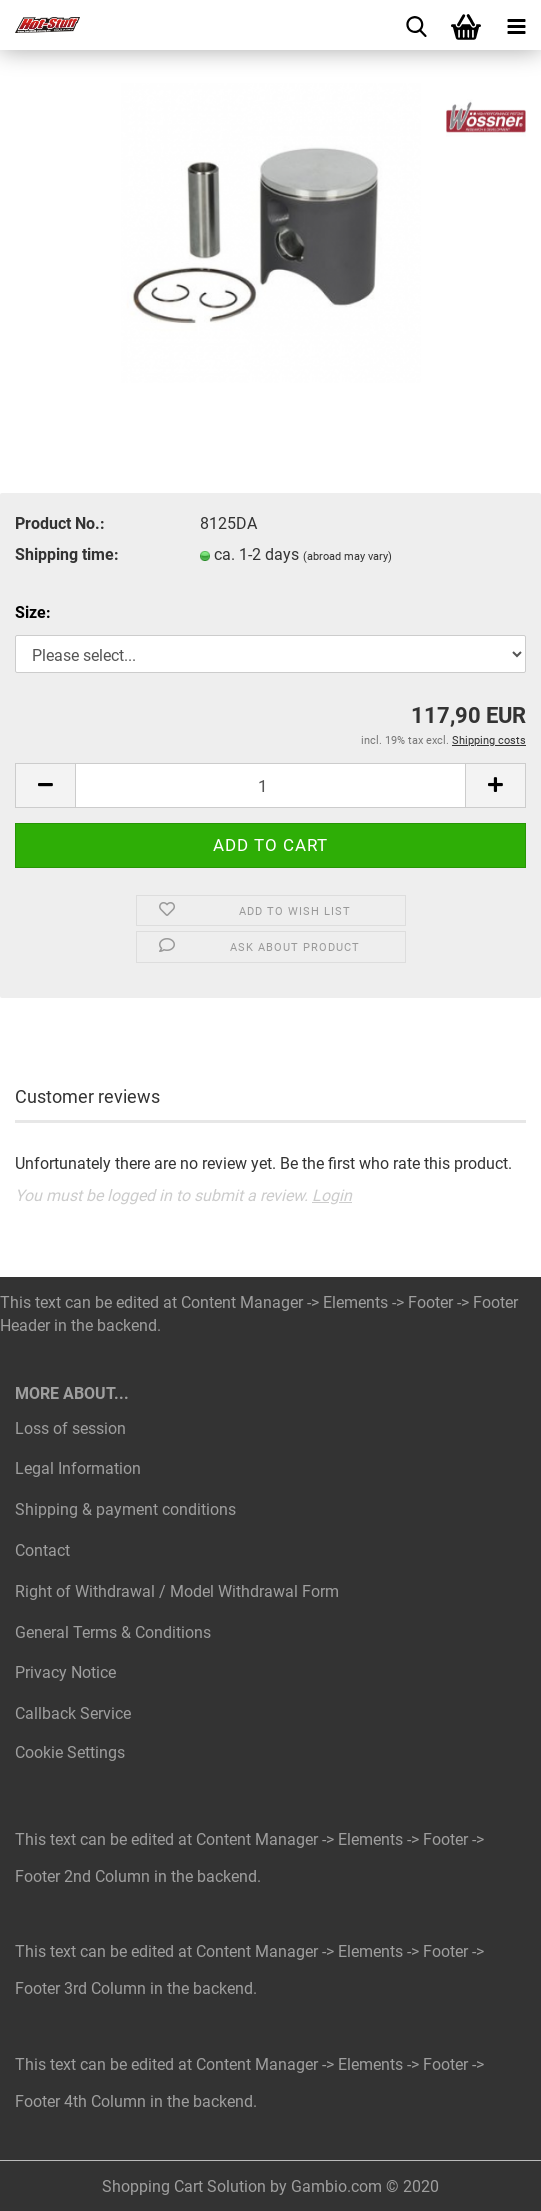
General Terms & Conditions (113, 1632)
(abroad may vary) (347, 556)
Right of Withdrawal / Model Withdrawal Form (177, 1591)
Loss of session (70, 1428)
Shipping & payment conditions (125, 1509)
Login (332, 1195)
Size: (33, 612)
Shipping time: (67, 554)
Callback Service (73, 1713)
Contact (42, 1550)
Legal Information (78, 1468)
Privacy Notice (65, 1672)
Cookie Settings (70, 1752)
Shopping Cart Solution (184, 2186)
